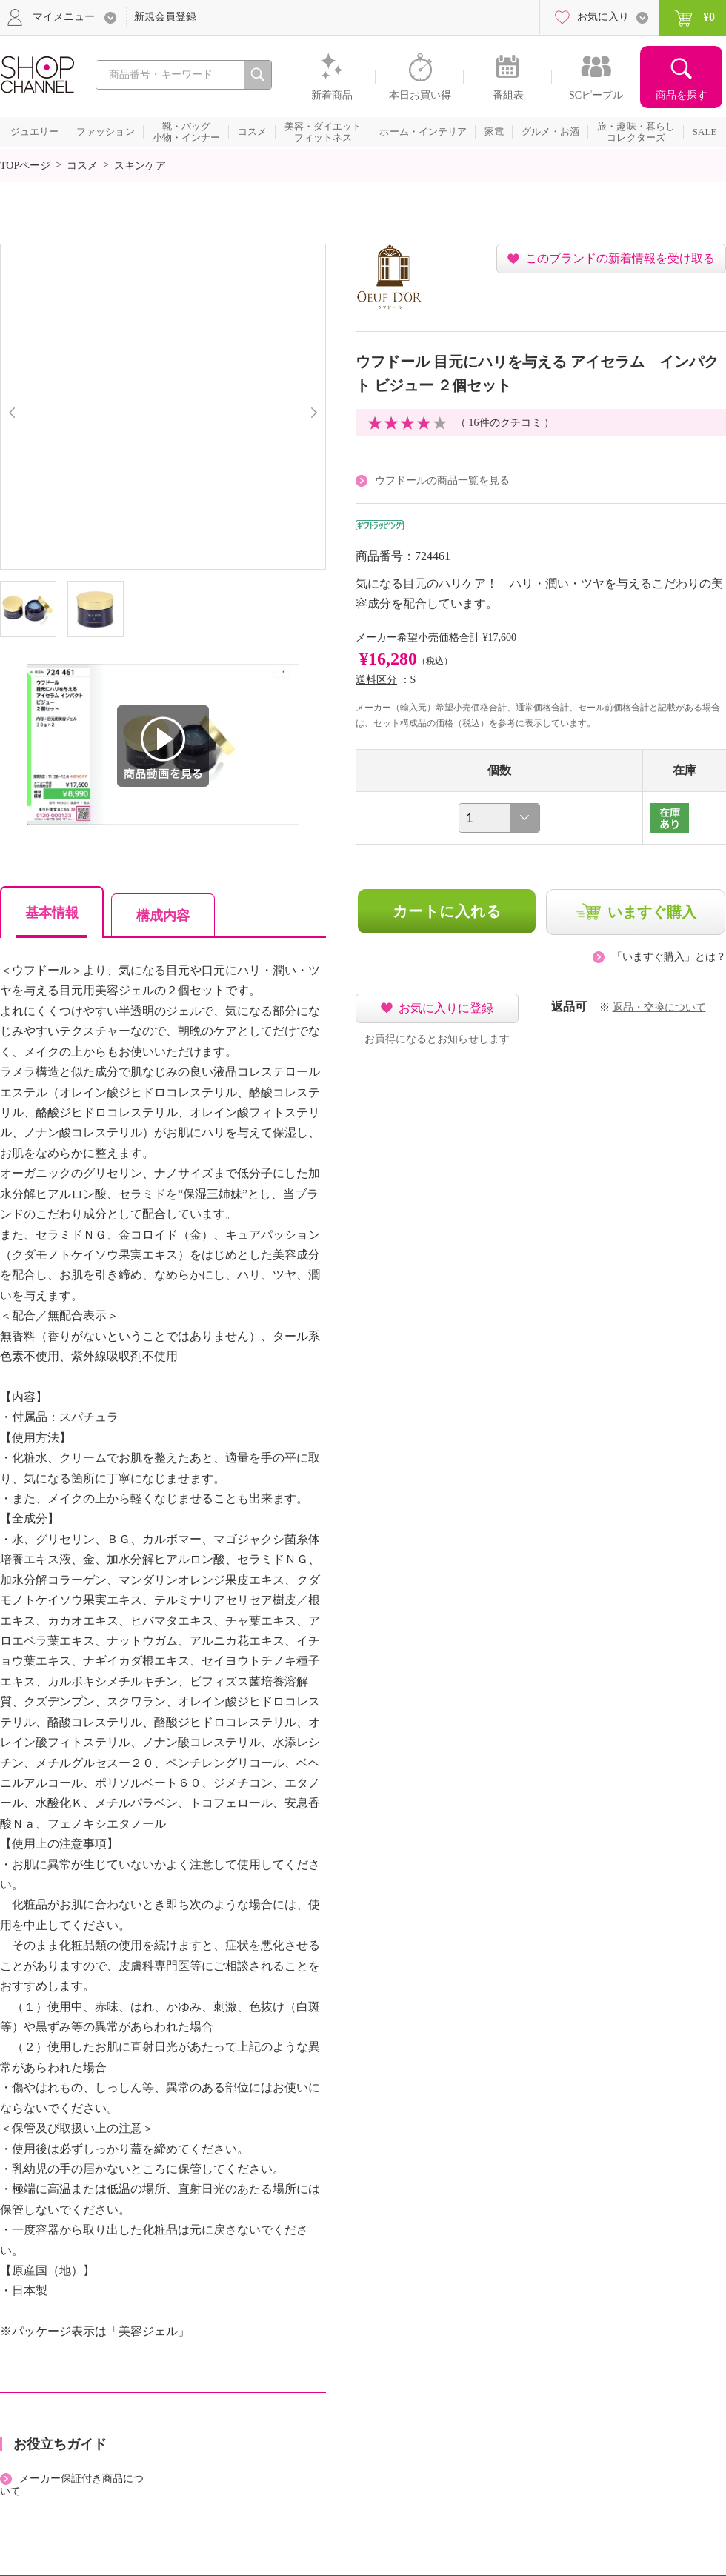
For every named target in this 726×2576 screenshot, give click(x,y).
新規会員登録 (165, 16)
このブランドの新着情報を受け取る (620, 258)
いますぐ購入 (651, 912)
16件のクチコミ (505, 422)
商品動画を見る (163, 746)
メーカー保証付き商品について (72, 2485)
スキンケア (140, 165)
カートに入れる (447, 911)
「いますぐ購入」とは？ (669, 956)
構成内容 (163, 915)
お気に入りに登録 (446, 1008)
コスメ (82, 165)
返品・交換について (659, 1007)
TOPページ (25, 165)
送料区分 (376, 679)
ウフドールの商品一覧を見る (442, 480)
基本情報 (52, 912)
